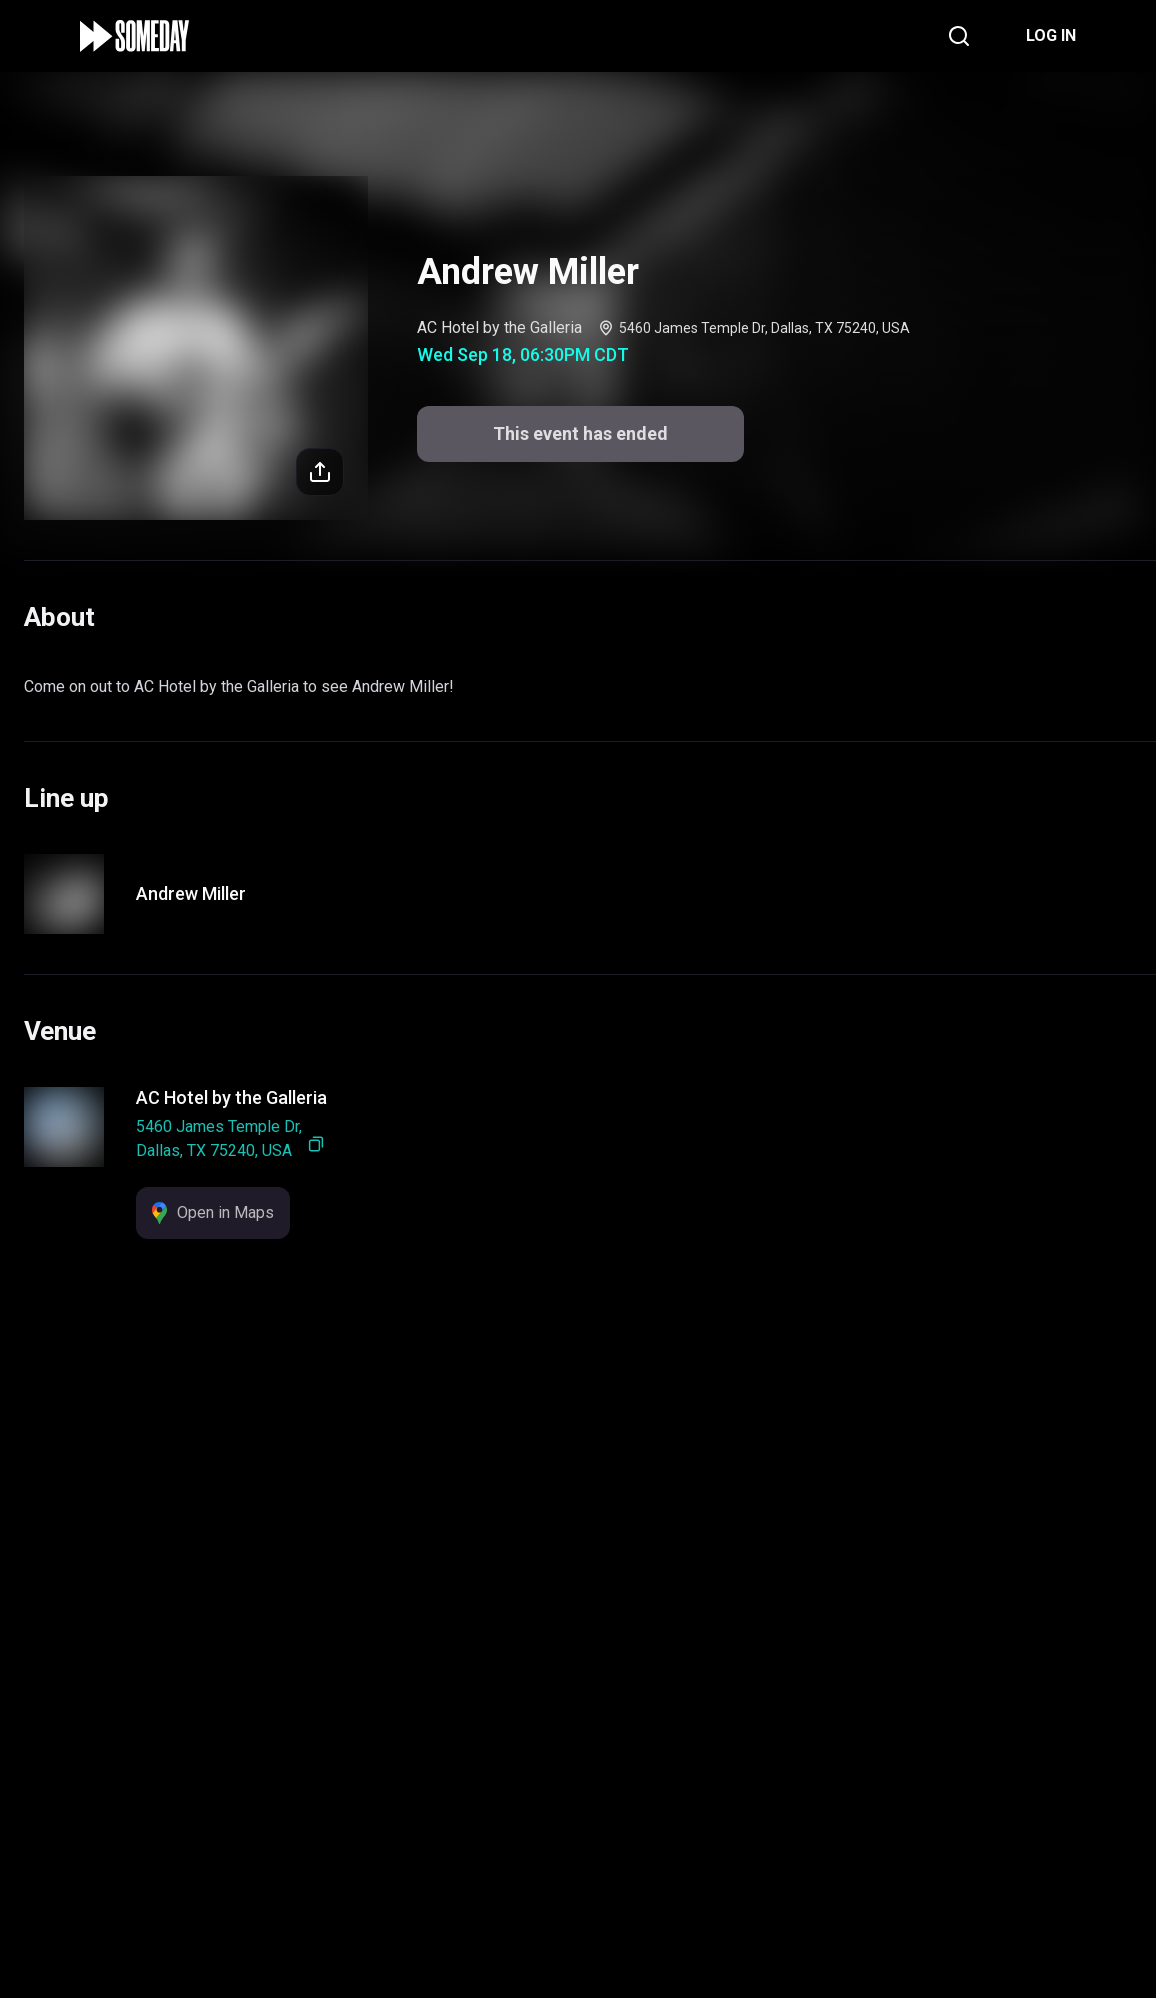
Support (510, 1861)
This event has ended (578, 1949)
